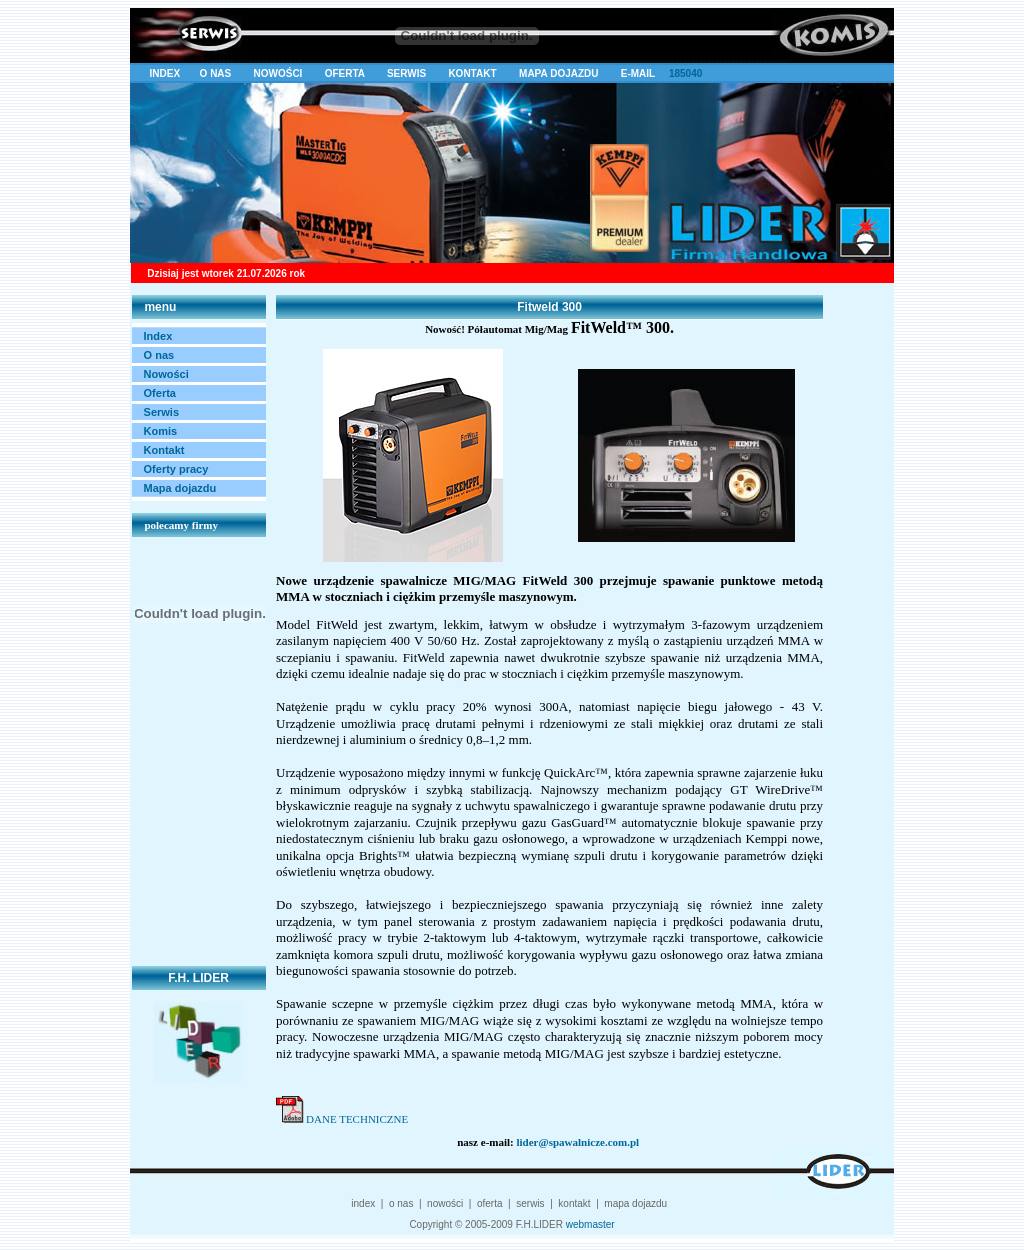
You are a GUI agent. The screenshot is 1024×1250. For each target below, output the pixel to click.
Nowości (166, 374)
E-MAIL (638, 73)
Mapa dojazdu (180, 488)
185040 (684, 73)
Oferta (160, 393)
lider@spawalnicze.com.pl (577, 1142)
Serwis (161, 412)
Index (158, 336)
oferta (490, 1203)
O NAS (216, 73)
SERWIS (409, 73)
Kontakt (164, 450)
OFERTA (346, 73)
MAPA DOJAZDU (558, 73)
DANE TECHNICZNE (357, 1119)
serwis (530, 1203)
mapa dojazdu (635, 1203)
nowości (445, 1203)
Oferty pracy (176, 469)
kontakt (574, 1203)
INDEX (165, 73)
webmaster (590, 1224)
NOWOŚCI (279, 73)
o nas (401, 1203)
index (363, 1203)
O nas (159, 355)
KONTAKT (475, 73)
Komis (161, 431)
